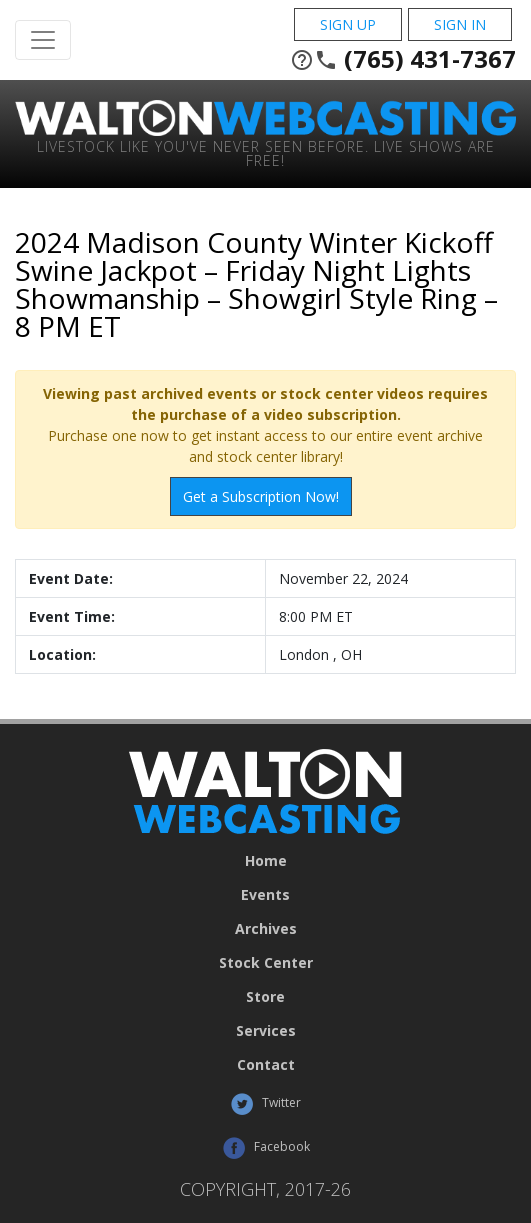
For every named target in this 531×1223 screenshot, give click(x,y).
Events (265, 895)
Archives (266, 929)
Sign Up (348, 24)
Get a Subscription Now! (261, 496)
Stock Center (266, 963)
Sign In (460, 24)
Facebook (266, 1148)
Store (265, 997)
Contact (266, 1065)
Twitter (265, 1104)
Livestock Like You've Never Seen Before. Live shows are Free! (266, 152)
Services (266, 1031)
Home (266, 861)
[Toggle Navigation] (43, 40)
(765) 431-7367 (403, 59)
